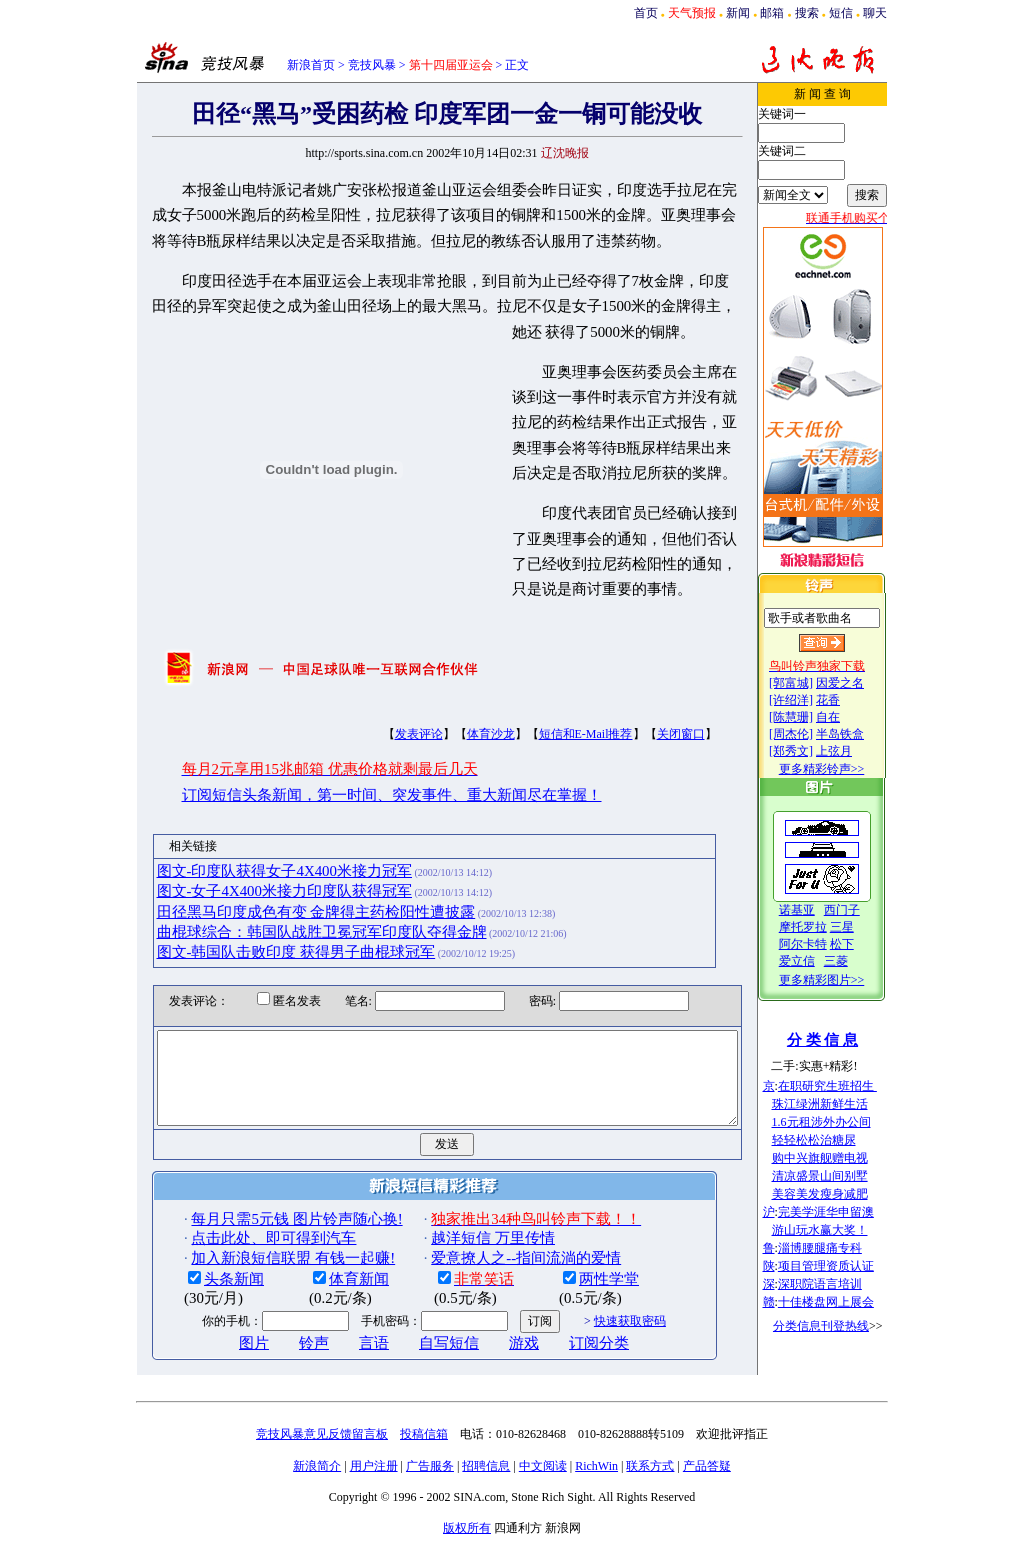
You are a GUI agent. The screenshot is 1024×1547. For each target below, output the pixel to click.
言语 (340, 1348)
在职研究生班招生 (847, 1086)
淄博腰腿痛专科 (840, 1248)
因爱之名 (860, 683)
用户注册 (374, 1471)
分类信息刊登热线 (841, 1326)
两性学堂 (575, 1284)
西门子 (862, 910)
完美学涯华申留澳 (846, 1212)
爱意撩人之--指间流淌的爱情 (492, 1263)
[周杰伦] (811, 734)
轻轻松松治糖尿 (834, 1140)
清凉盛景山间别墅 (840, 1176)
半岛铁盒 (860, 734)
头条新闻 (200, 1284)
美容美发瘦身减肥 (840, 1194)
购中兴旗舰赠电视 (840, 1158)
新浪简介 (317, 1471)
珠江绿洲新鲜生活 (840, 1104)
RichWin (596, 1471)
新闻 (738, 13)
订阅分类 (565, 1348)
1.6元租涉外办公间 (841, 1122)
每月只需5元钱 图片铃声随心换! (262, 1224)
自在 (848, 717)
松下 (862, 944)
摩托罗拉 (823, 927)
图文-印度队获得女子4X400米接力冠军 (250, 858)
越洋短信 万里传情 (459, 1243)
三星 (862, 927)
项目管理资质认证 (846, 1266)
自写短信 (415, 1348)
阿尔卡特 (823, 944)
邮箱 (772, 13)
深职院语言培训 (840, 1284)
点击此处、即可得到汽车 (239, 1243)
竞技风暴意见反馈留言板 (322, 1439)
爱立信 (817, 961)
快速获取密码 (595, 1326)
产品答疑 (707, 1471)
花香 (848, 700)
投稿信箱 (424, 1439)
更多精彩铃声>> (842, 769)
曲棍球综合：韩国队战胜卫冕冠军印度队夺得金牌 (287, 919)
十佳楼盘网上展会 (846, 1302)
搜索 (807, 13)
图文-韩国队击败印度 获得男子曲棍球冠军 (261, 940)
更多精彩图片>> (842, 980)
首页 (646, 13)
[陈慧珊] (811, 717)
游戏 (490, 1348)
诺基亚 (817, 910)
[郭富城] (811, 683)
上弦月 (854, 751)
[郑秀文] (811, 751)
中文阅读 (543, 1471)
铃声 (280, 1348)
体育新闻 (325, 1284)
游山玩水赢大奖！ (840, 1230)
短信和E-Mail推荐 (551, 721)
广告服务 (430, 1471)
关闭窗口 (646, 721)
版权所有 (467, 1533)
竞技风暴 (372, 65)
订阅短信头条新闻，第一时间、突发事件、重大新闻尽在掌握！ (357, 782)
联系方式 (650, 1471)
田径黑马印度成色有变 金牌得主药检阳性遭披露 (281, 899)
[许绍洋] (811, 700)
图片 (220, 1348)
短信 (841, 13)
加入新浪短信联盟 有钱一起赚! (259, 1263)
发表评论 (384, 721)
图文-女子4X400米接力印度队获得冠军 (250, 878)
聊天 (875, 13)
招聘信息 (486, 1471)
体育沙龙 (456, 721)
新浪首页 (311, 65)
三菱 (856, 961)
